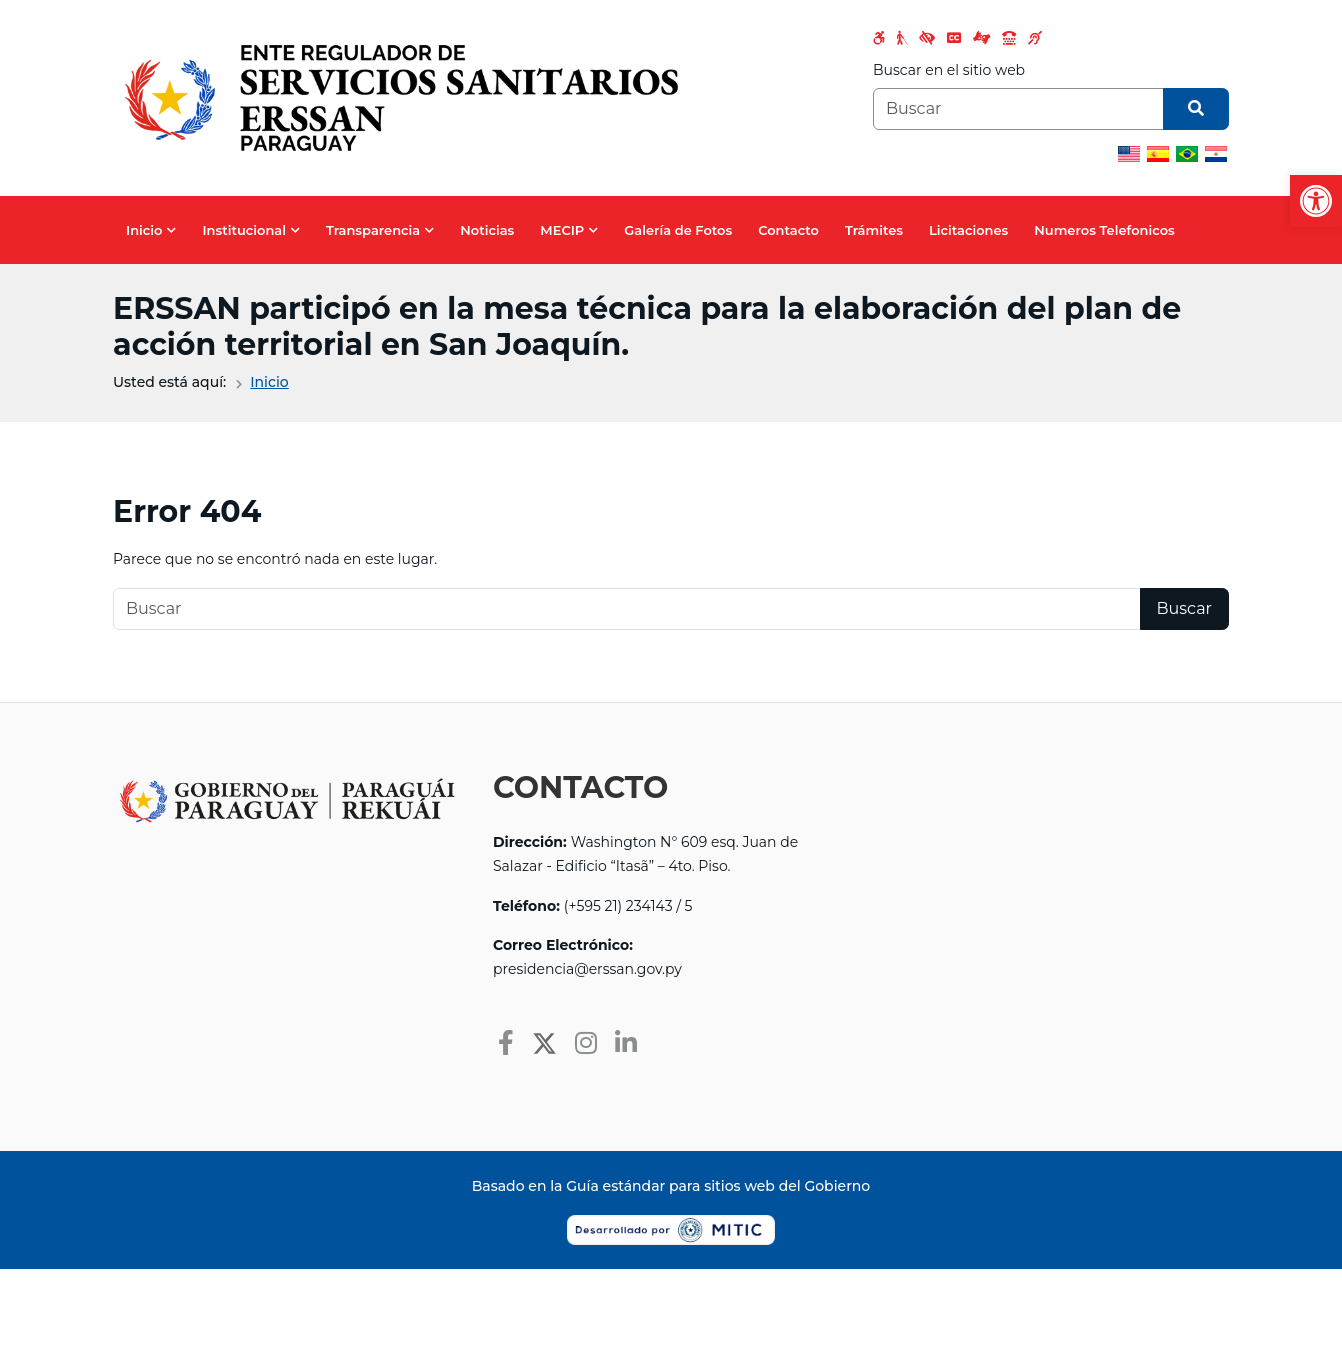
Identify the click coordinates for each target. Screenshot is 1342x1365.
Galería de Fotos (678, 230)
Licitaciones (968, 230)
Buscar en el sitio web (949, 70)
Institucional (244, 230)
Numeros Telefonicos (1104, 230)
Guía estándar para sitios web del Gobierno (718, 1186)
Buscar (1185, 608)
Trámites (874, 230)
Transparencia (373, 230)
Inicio (144, 230)
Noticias (487, 230)
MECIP (562, 230)
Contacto (788, 230)
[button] (1316, 201)
